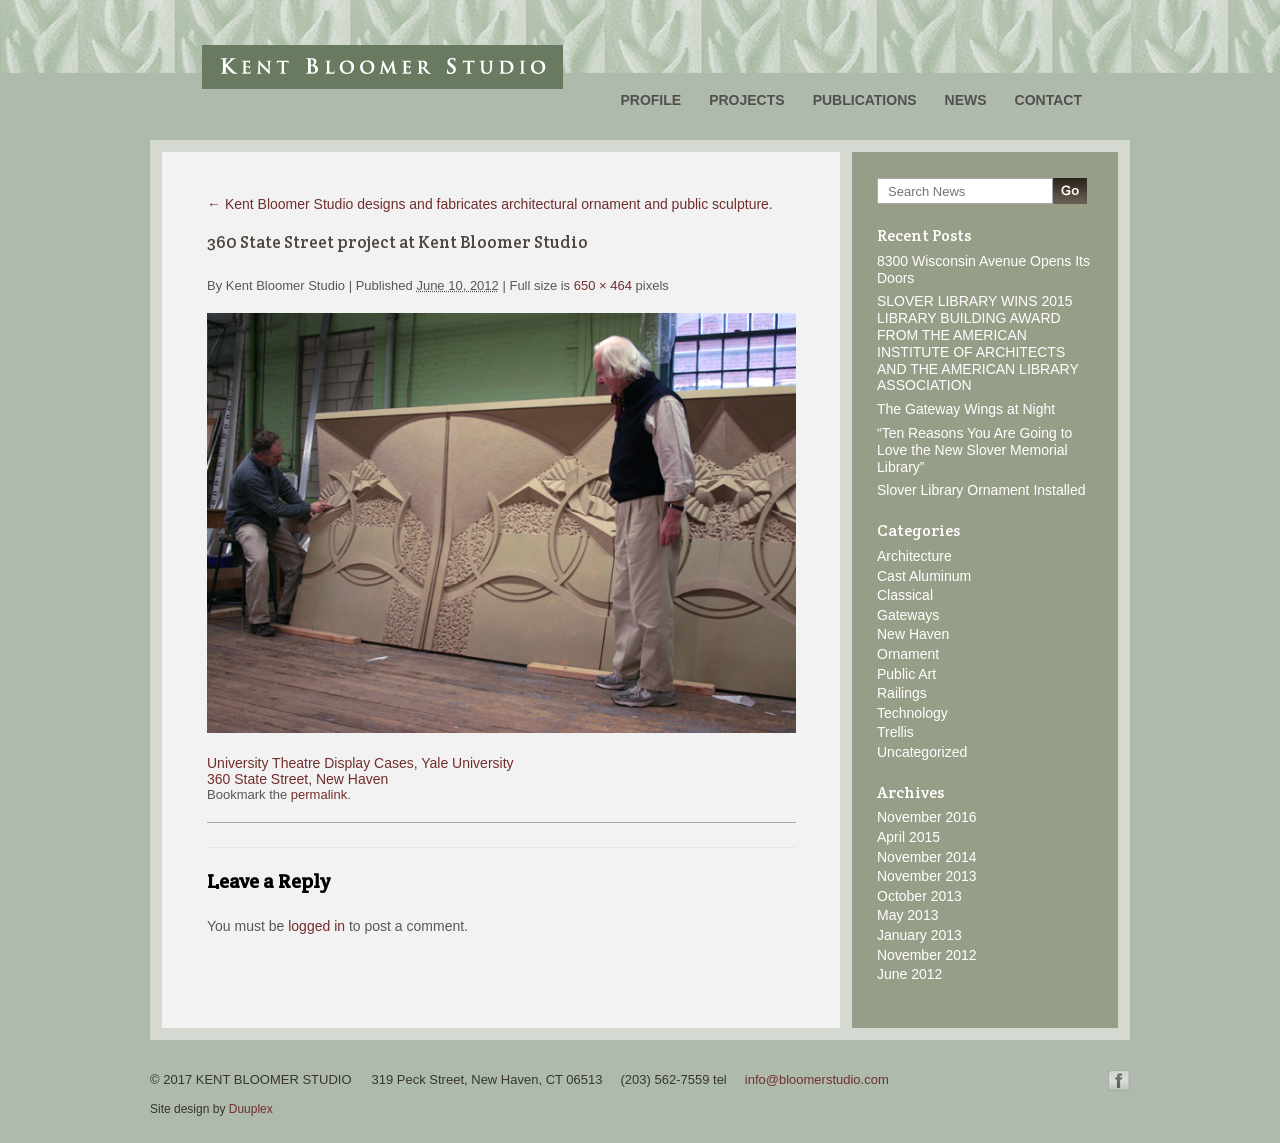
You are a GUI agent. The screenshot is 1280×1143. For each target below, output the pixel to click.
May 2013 (907, 915)
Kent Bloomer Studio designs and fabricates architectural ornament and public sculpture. (490, 204)
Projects (746, 100)
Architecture (914, 556)
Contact (1048, 100)
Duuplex (251, 1109)
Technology (912, 713)
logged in (316, 926)
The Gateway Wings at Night (966, 409)
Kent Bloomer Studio (382, 67)
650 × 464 (603, 285)
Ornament (908, 654)
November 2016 (927, 817)
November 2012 (927, 955)
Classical (905, 595)
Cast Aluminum (924, 576)
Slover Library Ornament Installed (981, 490)
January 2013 (919, 935)
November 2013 (927, 876)
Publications (865, 100)
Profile (650, 100)
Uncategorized (922, 752)
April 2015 (908, 837)
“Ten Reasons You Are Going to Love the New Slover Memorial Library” (974, 450)
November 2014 (927, 857)
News (966, 100)
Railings (902, 693)
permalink (319, 794)
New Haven (913, 634)
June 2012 (909, 974)
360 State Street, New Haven (297, 779)
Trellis (895, 732)
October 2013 (919, 896)
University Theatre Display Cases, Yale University (360, 763)
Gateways (908, 615)
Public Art (906, 674)
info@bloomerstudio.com (817, 1079)
